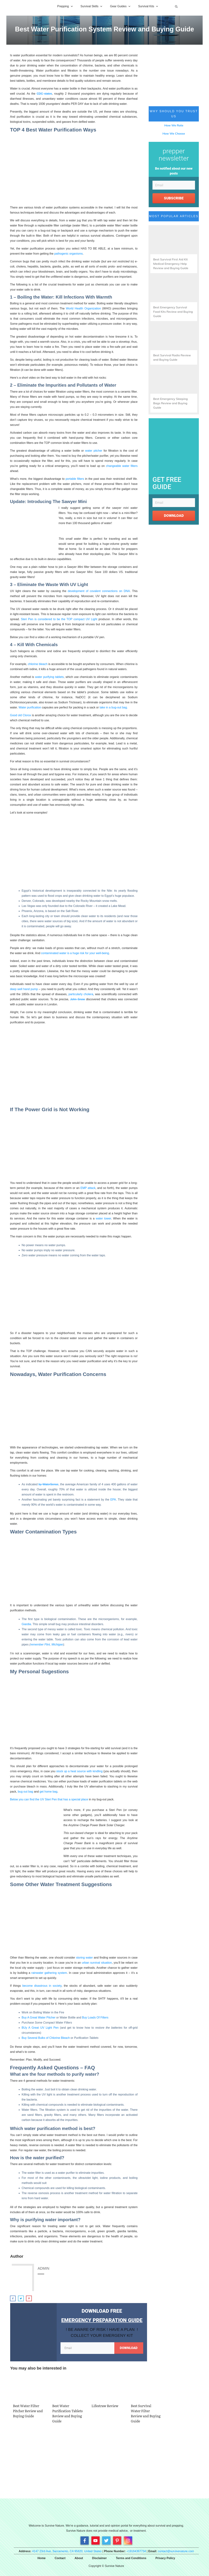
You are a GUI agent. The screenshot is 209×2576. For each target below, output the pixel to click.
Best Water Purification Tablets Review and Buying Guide (67, 2413)
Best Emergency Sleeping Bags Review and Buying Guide (170, 403)
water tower (103, 1218)
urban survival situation (97, 1962)
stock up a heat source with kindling (79, 1771)
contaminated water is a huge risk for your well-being (75, 953)
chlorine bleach (37, 664)
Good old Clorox (20, 715)
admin (43, 2268)
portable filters (75, 478)
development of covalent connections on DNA (99, 591)
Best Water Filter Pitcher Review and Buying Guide (28, 2410)
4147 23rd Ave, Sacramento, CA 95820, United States (67, 2551)
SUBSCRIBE (174, 198)
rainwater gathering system (49, 1972)
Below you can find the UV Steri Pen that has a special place (49, 1799)
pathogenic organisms (68, 253)
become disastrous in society (41, 1985)
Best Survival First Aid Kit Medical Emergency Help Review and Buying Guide (170, 264)
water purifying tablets (49, 676)
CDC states (44, 93)
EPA (113, 1499)
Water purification (30, 707)
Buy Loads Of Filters (95, 2017)
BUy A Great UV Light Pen (40, 2027)
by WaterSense (49, 1484)
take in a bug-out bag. (114, 707)
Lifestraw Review (105, 2405)
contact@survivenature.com (176, 2551)
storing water (84, 1957)
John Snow (77, 999)
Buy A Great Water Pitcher (38, 2017)
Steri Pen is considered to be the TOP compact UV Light (59, 619)
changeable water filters (122, 465)
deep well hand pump (24, 989)
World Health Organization (83, 308)
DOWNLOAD (174, 515)
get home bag (48, 1791)
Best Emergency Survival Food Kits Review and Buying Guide (173, 311)
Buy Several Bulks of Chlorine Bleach (46, 2037)
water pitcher (93, 450)
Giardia (26, 1624)
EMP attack (88, 1187)
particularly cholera (81, 994)
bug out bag (25, 1791)
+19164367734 (136, 2551)
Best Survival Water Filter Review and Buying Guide (146, 2413)
